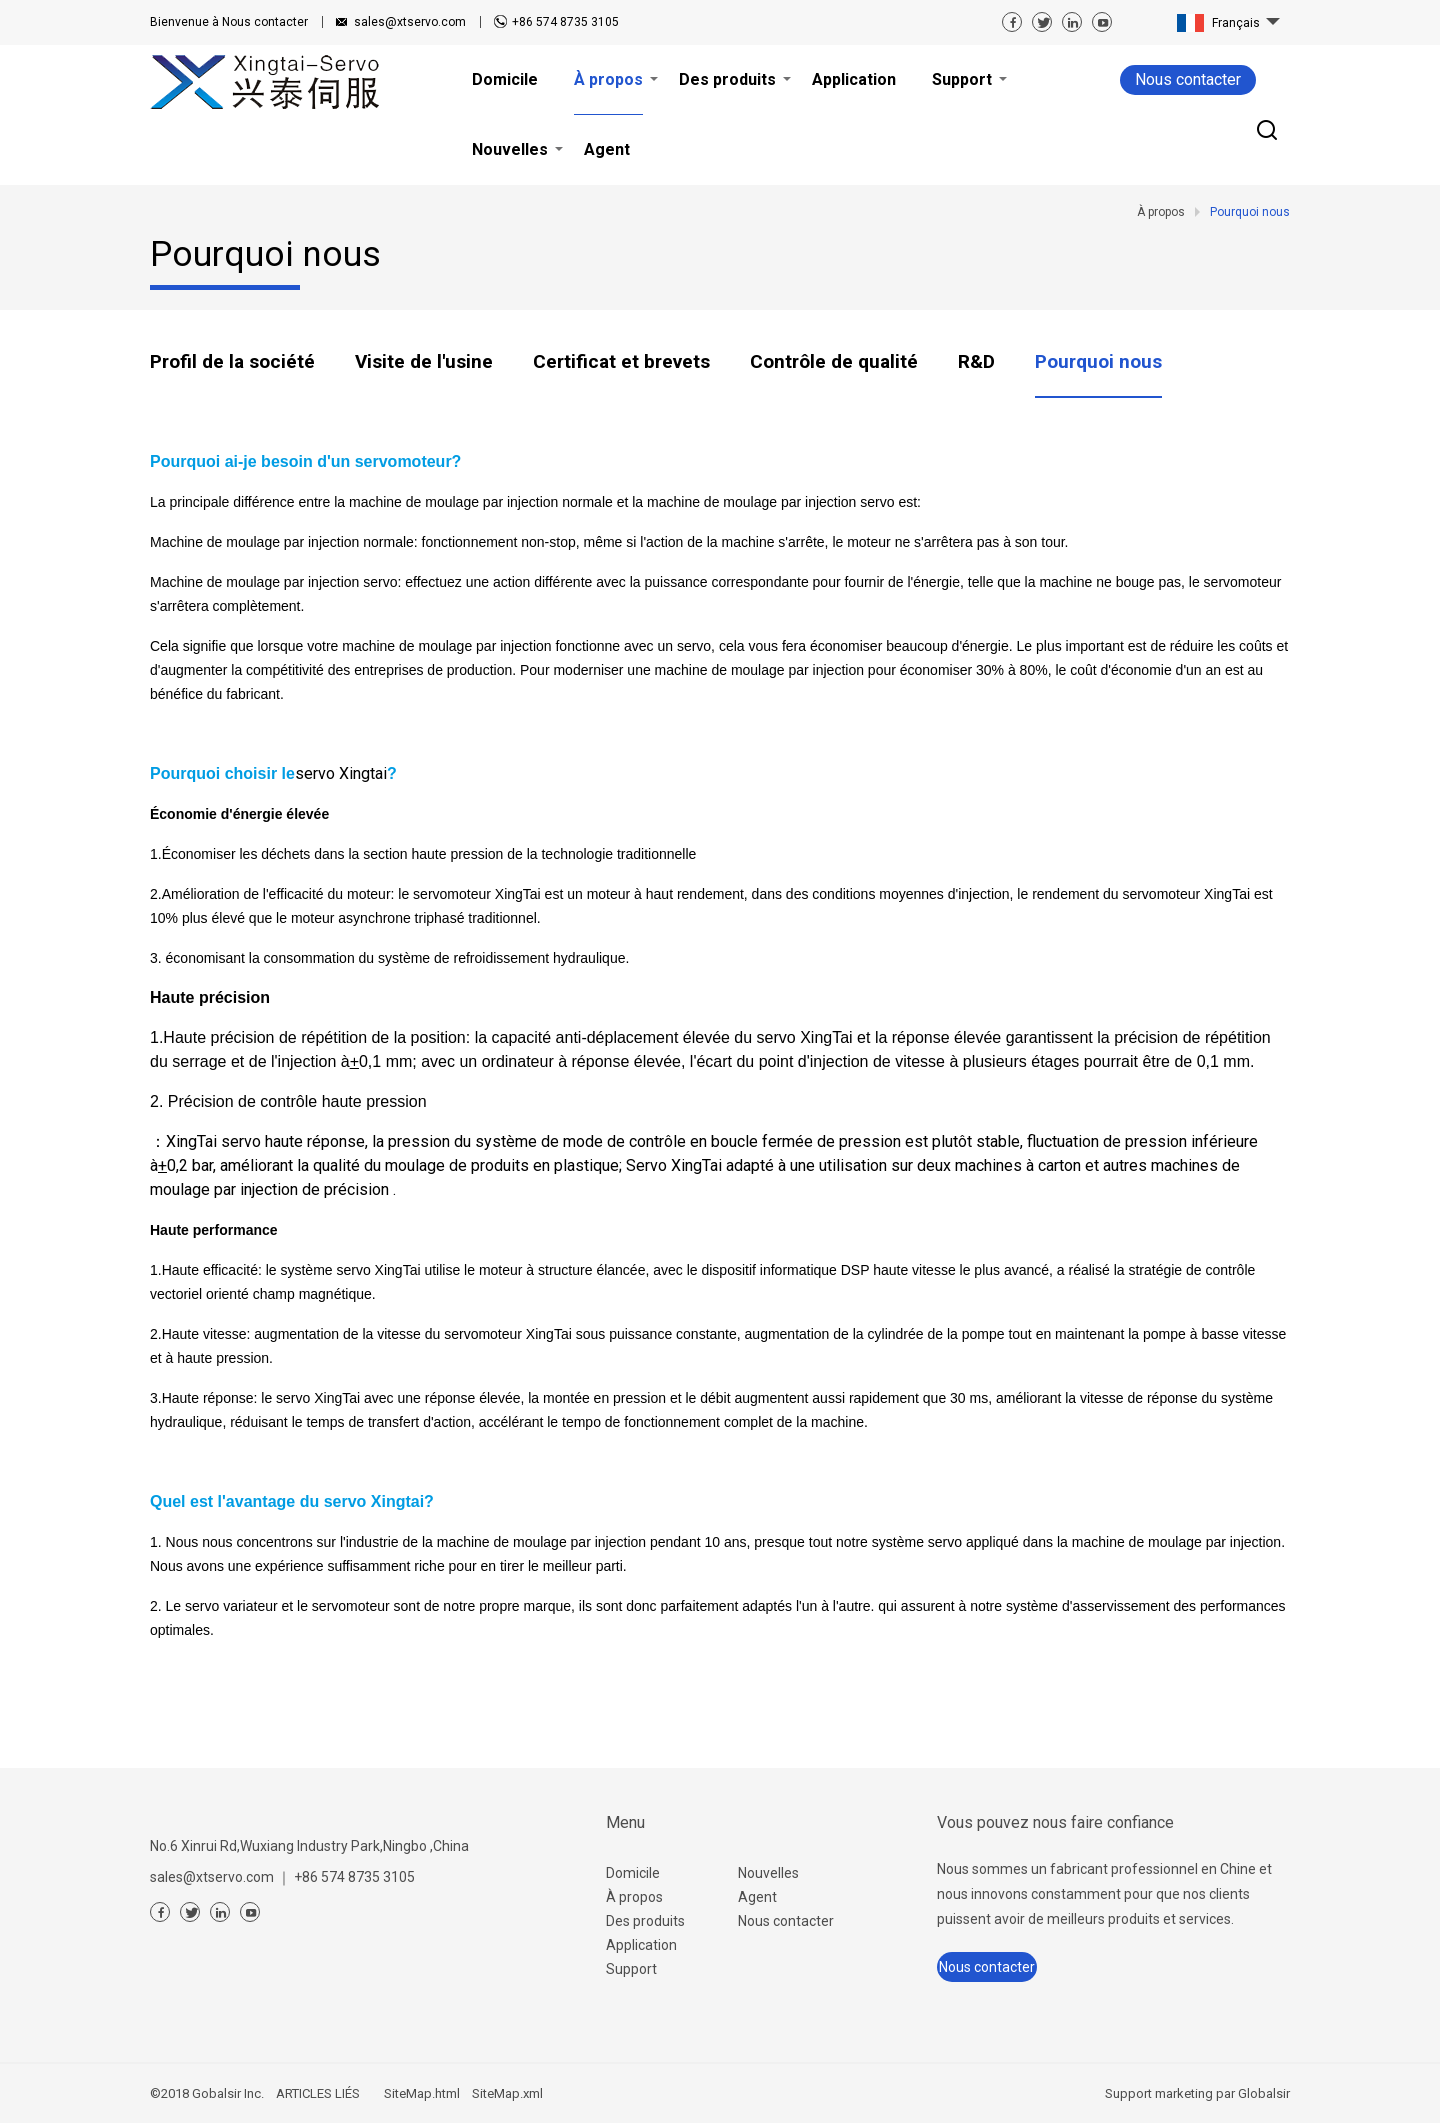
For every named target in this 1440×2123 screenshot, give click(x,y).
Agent (757, 1897)
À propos (634, 1897)
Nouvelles (768, 1873)
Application (641, 1945)
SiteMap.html (422, 2093)
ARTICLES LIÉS (318, 2093)
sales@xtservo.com (410, 22)
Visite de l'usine (424, 361)
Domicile (633, 1873)
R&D (976, 361)
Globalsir (1264, 2093)
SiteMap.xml (507, 2093)
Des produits (645, 1921)
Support (631, 1969)
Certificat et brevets (621, 361)
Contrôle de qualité (834, 361)
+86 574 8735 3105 (565, 22)
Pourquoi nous (1098, 361)
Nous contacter (229, 22)
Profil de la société (232, 361)
